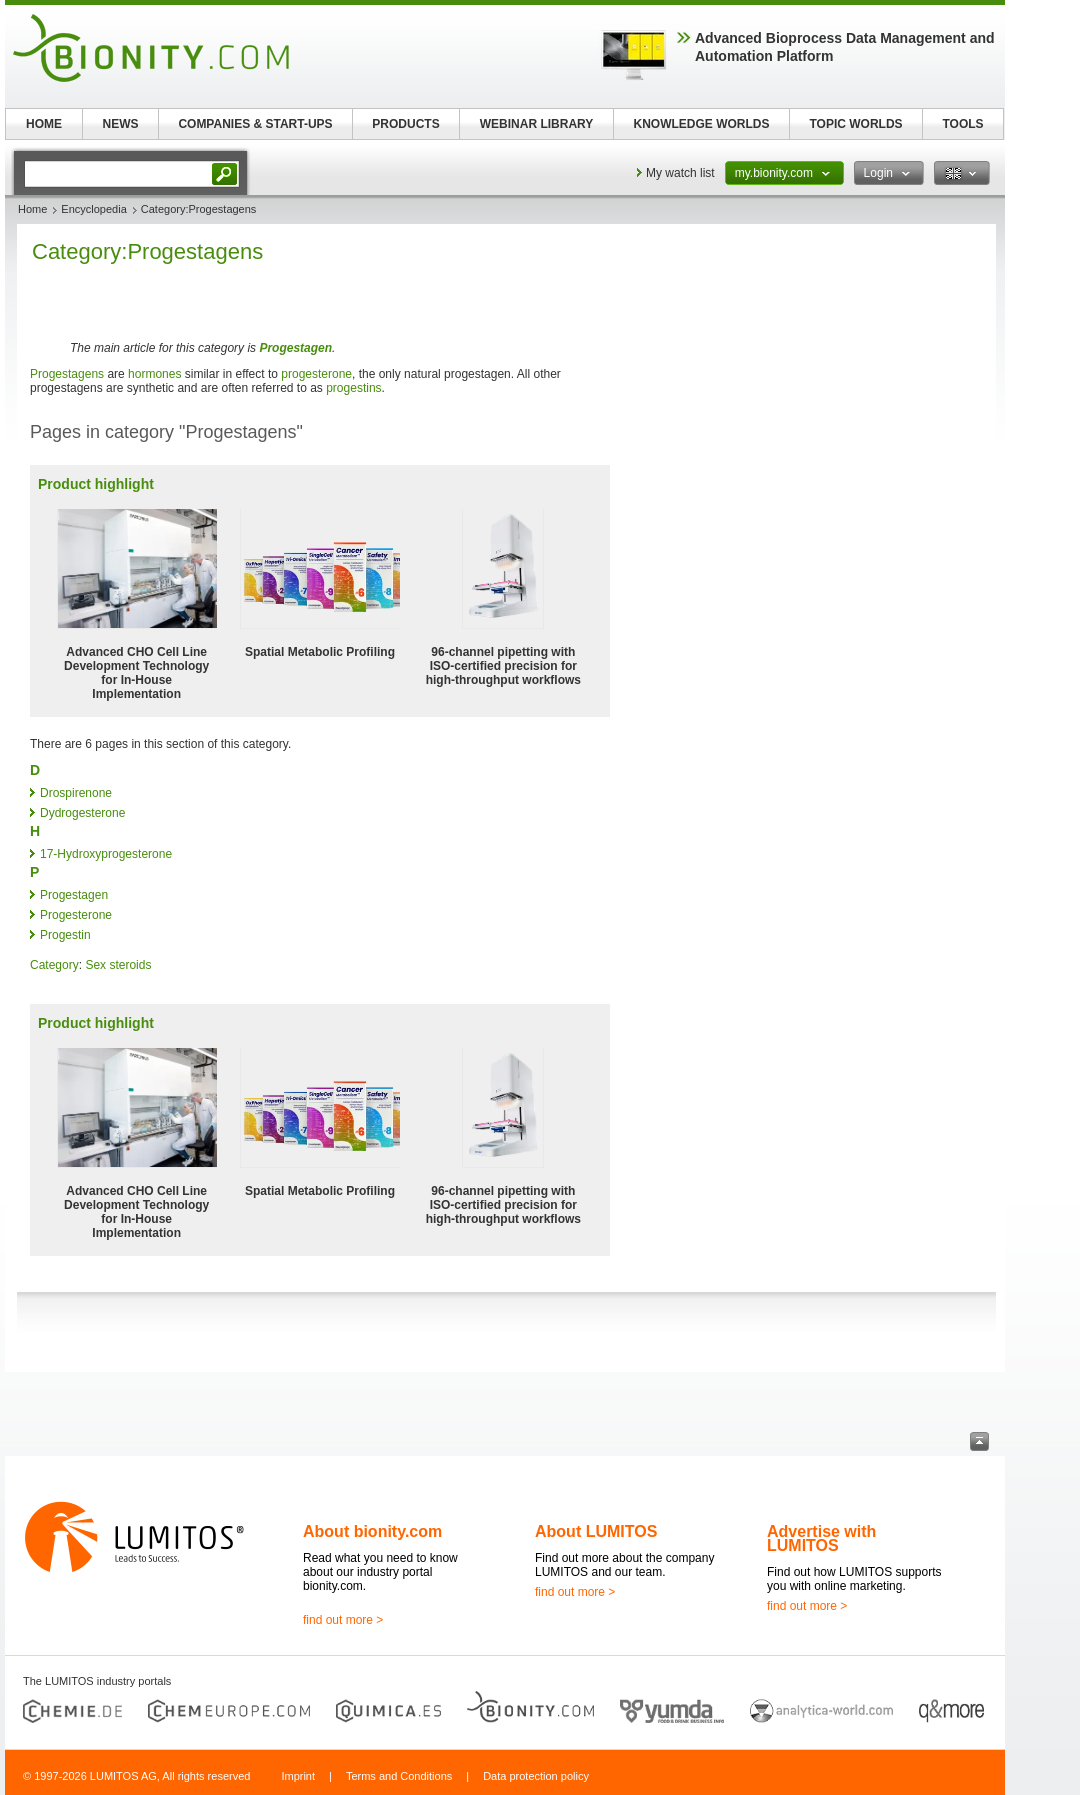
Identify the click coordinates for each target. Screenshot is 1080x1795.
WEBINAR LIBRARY (537, 124)
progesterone (316, 374)
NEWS (121, 124)
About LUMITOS (596, 1531)
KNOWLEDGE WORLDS (702, 124)
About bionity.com (372, 1531)
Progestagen (295, 348)
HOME (44, 124)
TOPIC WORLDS (855, 124)
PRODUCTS (405, 124)
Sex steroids (118, 965)
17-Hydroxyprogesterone (106, 854)
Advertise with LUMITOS (821, 1538)
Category (54, 965)
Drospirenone (76, 793)
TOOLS (962, 124)
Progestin (65, 935)
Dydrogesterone (82, 813)
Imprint (298, 1776)
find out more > (343, 1620)
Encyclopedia (93, 209)
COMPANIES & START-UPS (255, 124)
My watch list (680, 173)
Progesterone (76, 915)
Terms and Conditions (399, 1776)
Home (32, 209)
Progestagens (67, 374)
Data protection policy (536, 1776)
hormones (154, 374)
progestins (353, 388)
